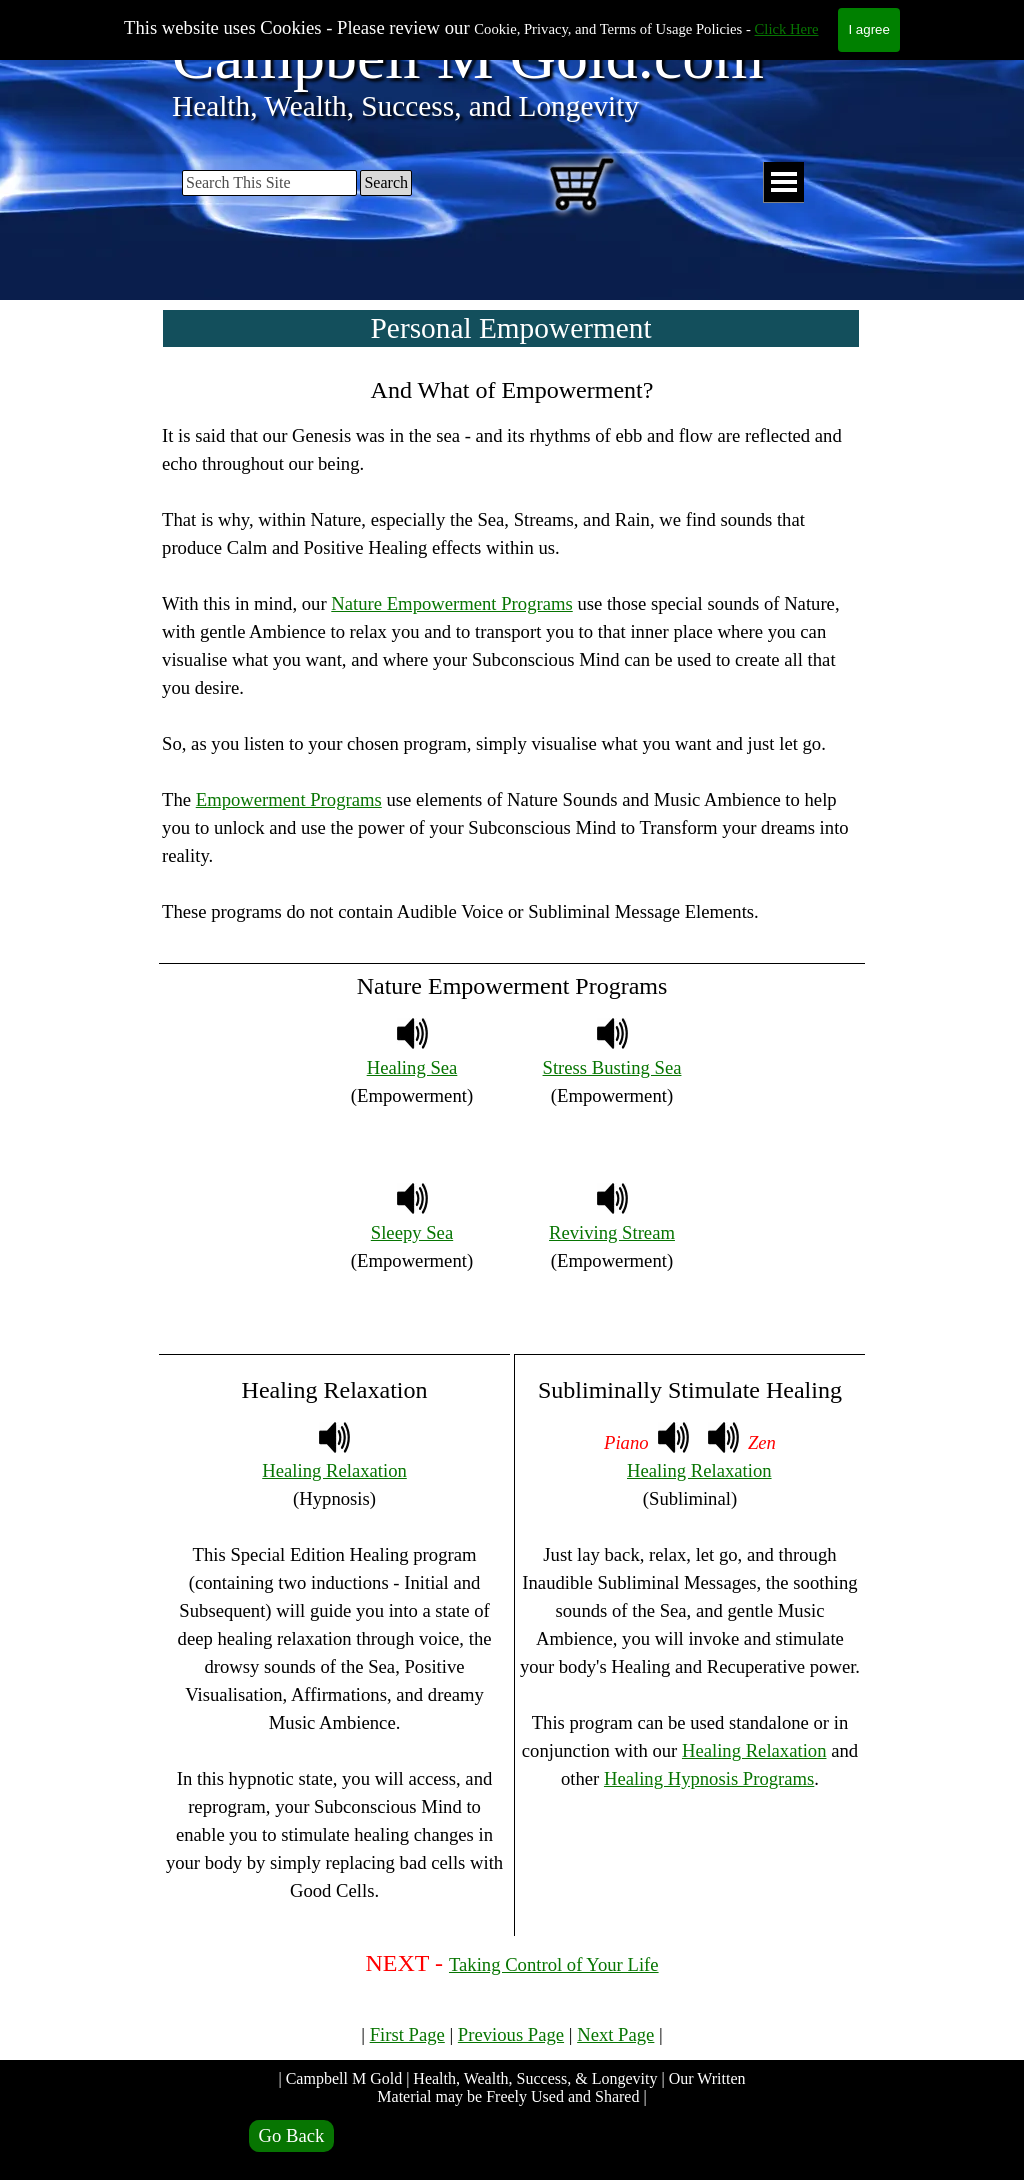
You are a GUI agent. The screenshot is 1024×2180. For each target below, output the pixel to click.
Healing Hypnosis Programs (709, 1778)
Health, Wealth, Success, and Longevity (405, 106)
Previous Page (511, 2034)
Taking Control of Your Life (554, 1964)
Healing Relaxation (334, 1470)
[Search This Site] (269, 183)
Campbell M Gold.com (468, 56)
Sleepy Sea (412, 1232)
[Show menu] (783, 182)
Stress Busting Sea (612, 1067)
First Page (407, 2034)
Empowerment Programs (289, 799)
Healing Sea (412, 1067)
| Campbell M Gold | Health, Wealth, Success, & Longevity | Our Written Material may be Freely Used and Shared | (513, 2087)
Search (386, 182)
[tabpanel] (512, 663)
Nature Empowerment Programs (451, 603)
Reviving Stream (612, 1232)
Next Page (615, 2034)
